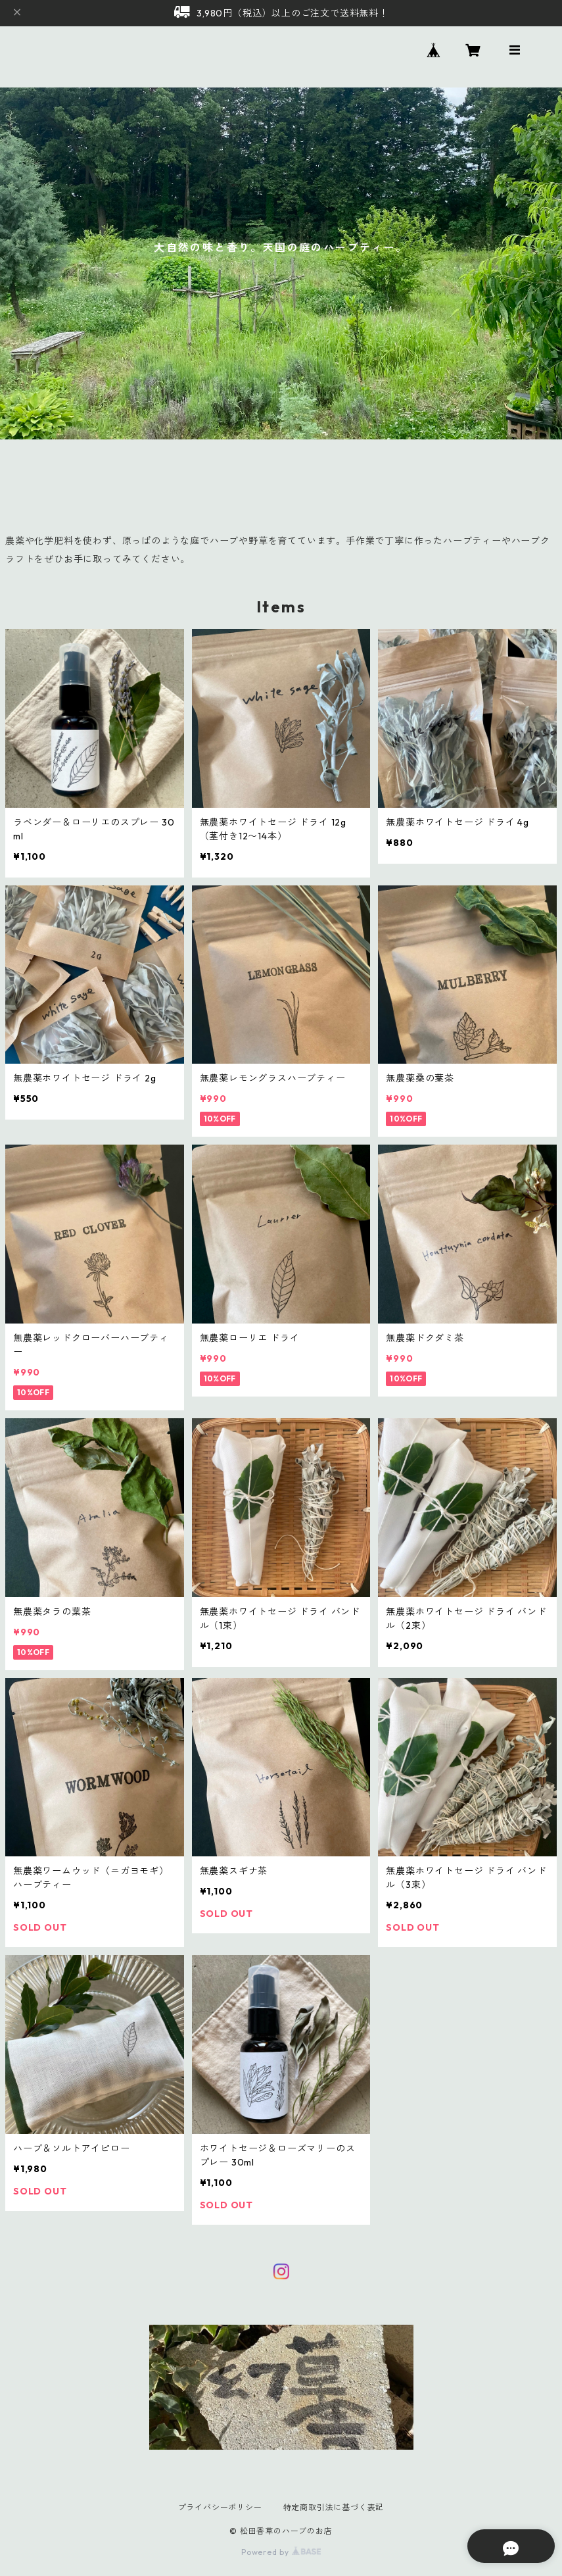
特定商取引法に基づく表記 (334, 2507)
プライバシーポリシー (220, 2507)
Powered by (281, 2552)
